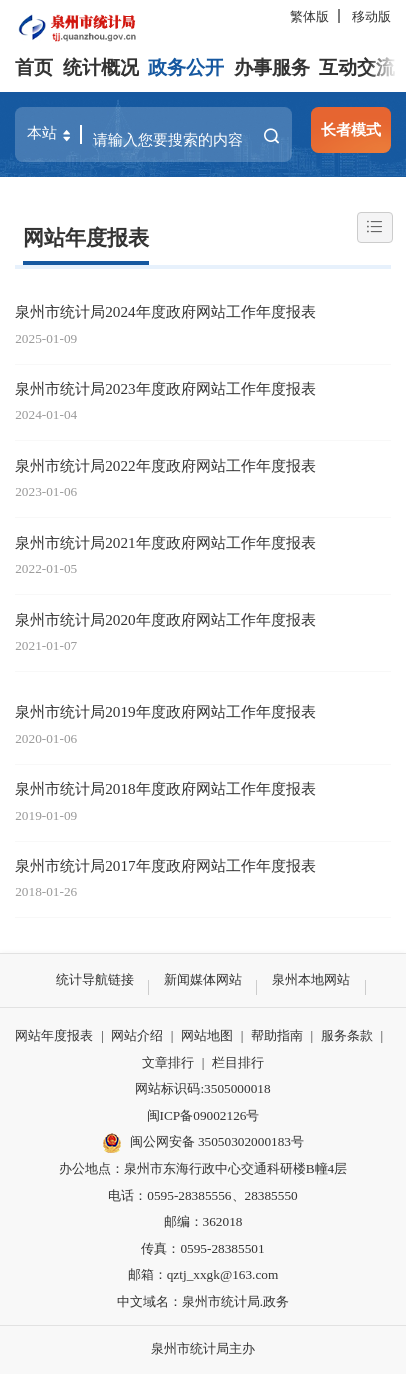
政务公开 (186, 67)
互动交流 (357, 67)
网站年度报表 (86, 238)
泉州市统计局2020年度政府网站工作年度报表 (165, 619)
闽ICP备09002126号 (203, 1115)
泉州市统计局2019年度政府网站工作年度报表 (165, 711)
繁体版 (309, 16)
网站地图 (207, 1035)
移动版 (371, 16)
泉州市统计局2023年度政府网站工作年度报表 (165, 388)
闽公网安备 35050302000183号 (203, 1143)
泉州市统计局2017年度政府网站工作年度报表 (165, 865)
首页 (34, 67)
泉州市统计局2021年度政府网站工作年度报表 (165, 542)
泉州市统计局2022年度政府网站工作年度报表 (165, 465)
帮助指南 (277, 1035)
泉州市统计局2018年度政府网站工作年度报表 (165, 788)
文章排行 (168, 1062)
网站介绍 (137, 1035)
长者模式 (351, 129)
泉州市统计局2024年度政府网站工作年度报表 (165, 311)
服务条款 (347, 1035)
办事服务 (272, 67)
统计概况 (101, 67)
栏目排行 (238, 1062)
